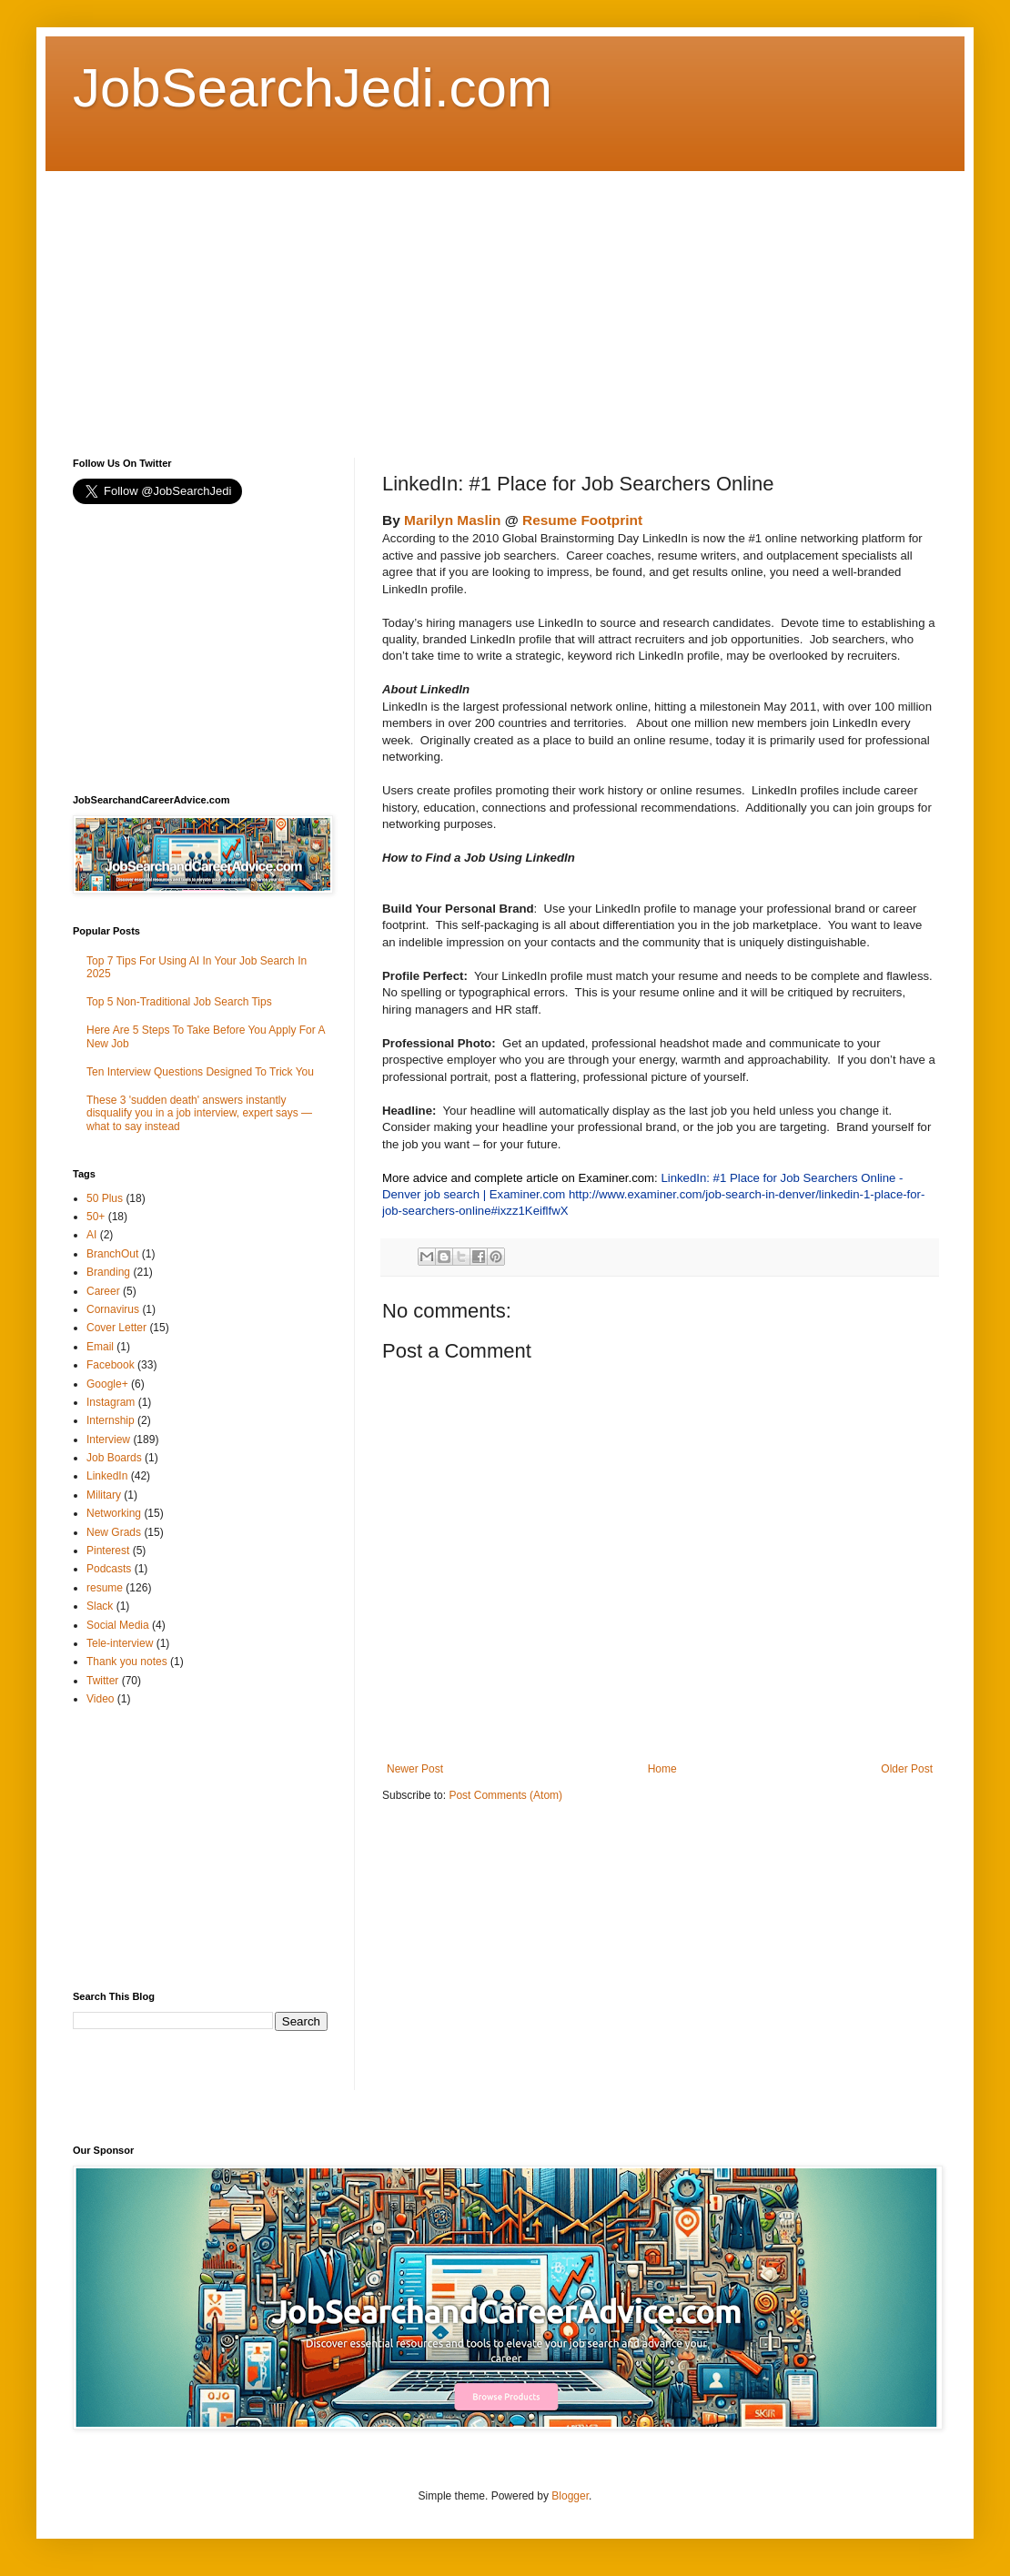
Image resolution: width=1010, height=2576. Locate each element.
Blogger (570, 2496)
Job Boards (114, 1457)
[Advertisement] (393, 298)
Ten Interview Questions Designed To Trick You (200, 1072)
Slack (99, 1606)
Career (103, 1291)
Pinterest (107, 1550)
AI (91, 1234)
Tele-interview (119, 1643)
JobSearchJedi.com (312, 87)
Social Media (117, 1625)
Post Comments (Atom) (505, 1795)
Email (100, 1346)
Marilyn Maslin (452, 520)
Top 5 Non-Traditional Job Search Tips (179, 1001)
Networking (113, 1513)
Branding (108, 1272)
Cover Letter (116, 1327)
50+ (95, 1216)
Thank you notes (126, 1661)
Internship (110, 1420)
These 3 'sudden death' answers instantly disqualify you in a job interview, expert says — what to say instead (199, 1113)
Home (662, 1769)
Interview (108, 1439)
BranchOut (112, 1254)
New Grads (113, 1532)
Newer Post (415, 1769)
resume (104, 1587)
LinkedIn (106, 1476)
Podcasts (108, 1568)
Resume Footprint (582, 520)
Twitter (102, 1680)
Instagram (110, 1402)
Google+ (107, 1384)
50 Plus (104, 1198)
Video (100, 1698)
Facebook (110, 1365)
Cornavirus (112, 1309)
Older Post (907, 1769)
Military (103, 1495)
